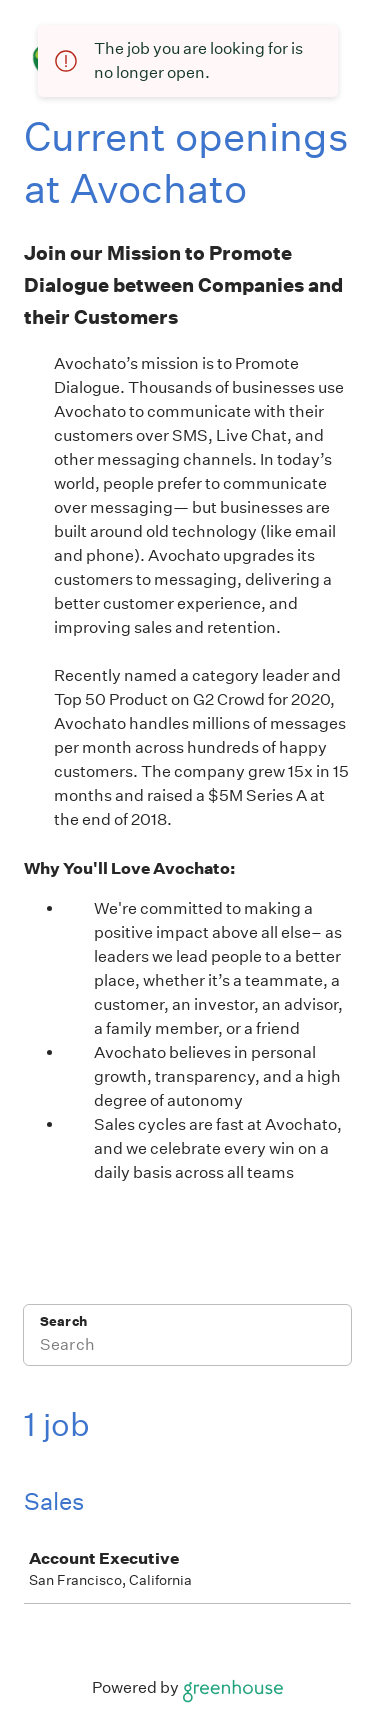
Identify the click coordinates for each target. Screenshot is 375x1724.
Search (63, 1321)
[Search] (187, 1348)
